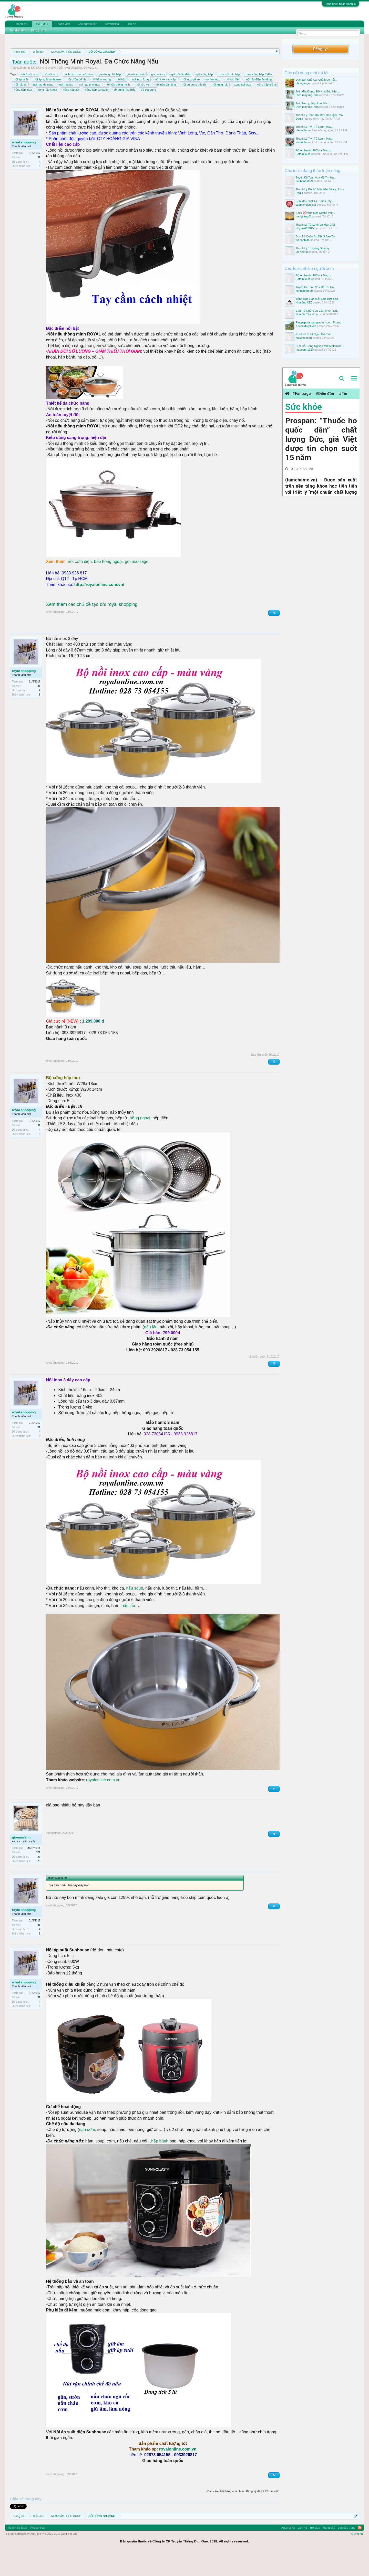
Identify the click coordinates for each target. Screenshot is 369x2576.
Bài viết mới (38, 30)
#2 (273, 1084)
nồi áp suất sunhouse (46, 102)
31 (38, 180)
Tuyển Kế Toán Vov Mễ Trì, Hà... (316, 177)
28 (38, 1884)
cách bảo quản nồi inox (77, 97)
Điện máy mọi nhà (307, 95)
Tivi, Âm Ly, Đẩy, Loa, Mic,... (313, 103)
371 (38, 1875)
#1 (273, 635)
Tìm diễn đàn (17, 30)
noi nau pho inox (88, 107)
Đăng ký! (320, 48)
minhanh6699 (304, 181)
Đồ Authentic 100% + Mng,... (314, 150)
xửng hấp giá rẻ (265, 107)
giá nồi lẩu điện (180, 97)
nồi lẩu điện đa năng (258, 102)
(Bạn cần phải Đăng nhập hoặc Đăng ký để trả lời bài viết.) (243, 2514)
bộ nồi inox (50, 97)
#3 (273, 1386)
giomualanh (21, 1860)
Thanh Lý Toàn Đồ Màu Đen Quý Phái (320, 115)
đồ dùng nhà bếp (123, 112)
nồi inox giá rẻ (189, 102)
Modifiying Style (17, 2550)
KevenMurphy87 (306, 326)
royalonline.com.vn (103, 1803)
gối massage (136, 584)
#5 (273, 1856)
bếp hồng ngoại (108, 584)
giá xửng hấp (204, 97)
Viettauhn (302, 130)
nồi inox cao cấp (165, 102)
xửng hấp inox (22, 112)
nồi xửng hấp (219, 107)
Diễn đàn (42, 24)
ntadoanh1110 (305, 349)
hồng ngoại (140, 1141)
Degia (299, 118)
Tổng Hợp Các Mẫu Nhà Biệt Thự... (318, 298)
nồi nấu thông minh (117, 107)
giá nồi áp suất (135, 97)
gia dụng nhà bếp (109, 97)
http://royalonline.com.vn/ (99, 607)
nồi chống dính (75, 102)
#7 (273, 2498)
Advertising (112, 23)
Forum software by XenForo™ (41, 2556)
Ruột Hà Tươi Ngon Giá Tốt (313, 334)
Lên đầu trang (346, 2550)
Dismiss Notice (275, 64)
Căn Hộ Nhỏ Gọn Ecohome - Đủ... (317, 310)
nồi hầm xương (100, 102)
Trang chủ (21, 23)
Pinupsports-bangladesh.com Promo (318, 322)
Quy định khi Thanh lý (225, 64)
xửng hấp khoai (46, 112)
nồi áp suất (20, 102)
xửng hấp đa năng (95, 112)
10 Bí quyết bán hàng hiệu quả (107, 69)
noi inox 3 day (139, 102)
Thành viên (63, 23)
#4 (273, 1811)
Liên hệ (131, 23)
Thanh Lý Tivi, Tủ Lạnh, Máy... (315, 126)
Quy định (357, 2556)
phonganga (303, 83)
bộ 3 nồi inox (29, 97)
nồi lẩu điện (232, 102)
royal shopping (73, 90)
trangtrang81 (304, 216)
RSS (360, 2550)
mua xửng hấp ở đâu (258, 97)
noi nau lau (65, 107)
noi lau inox (212, 102)
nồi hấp (120, 102)
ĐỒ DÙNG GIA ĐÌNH (44, 90)
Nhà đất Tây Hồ (306, 314)
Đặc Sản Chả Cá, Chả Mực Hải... (316, 79)
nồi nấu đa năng (165, 107)
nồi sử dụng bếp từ (193, 107)
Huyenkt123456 (305, 228)
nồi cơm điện (80, 584)
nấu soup (134, 1611)
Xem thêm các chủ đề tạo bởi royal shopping (91, 627)
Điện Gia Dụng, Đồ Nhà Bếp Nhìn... (318, 91)
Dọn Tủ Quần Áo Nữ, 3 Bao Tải (315, 236)
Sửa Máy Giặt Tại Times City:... (315, 201)
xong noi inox (242, 107)
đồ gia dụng (147, 112)
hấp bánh (159, 2164)
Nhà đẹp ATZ (304, 302)
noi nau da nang (43, 107)
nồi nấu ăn (19, 107)
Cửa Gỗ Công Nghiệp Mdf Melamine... (320, 346)
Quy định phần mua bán (177, 64)
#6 (273, 1929)
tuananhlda (303, 239)
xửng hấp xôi (70, 112)
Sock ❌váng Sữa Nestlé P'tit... (315, 212)
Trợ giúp (315, 2550)
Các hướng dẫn (87, 23)
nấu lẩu (151, 1350)
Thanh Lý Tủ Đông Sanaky (313, 248)
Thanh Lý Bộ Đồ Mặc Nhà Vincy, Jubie (320, 189)
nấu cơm (87, 2152)
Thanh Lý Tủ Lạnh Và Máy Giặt (315, 224)
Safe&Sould (303, 153)
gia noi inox (158, 97)
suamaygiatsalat (306, 204)
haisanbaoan (304, 337)
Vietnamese (37, 2550)
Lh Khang (302, 251)
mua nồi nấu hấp (228, 97)
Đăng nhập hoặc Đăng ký (340, 3)
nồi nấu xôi (142, 107)
